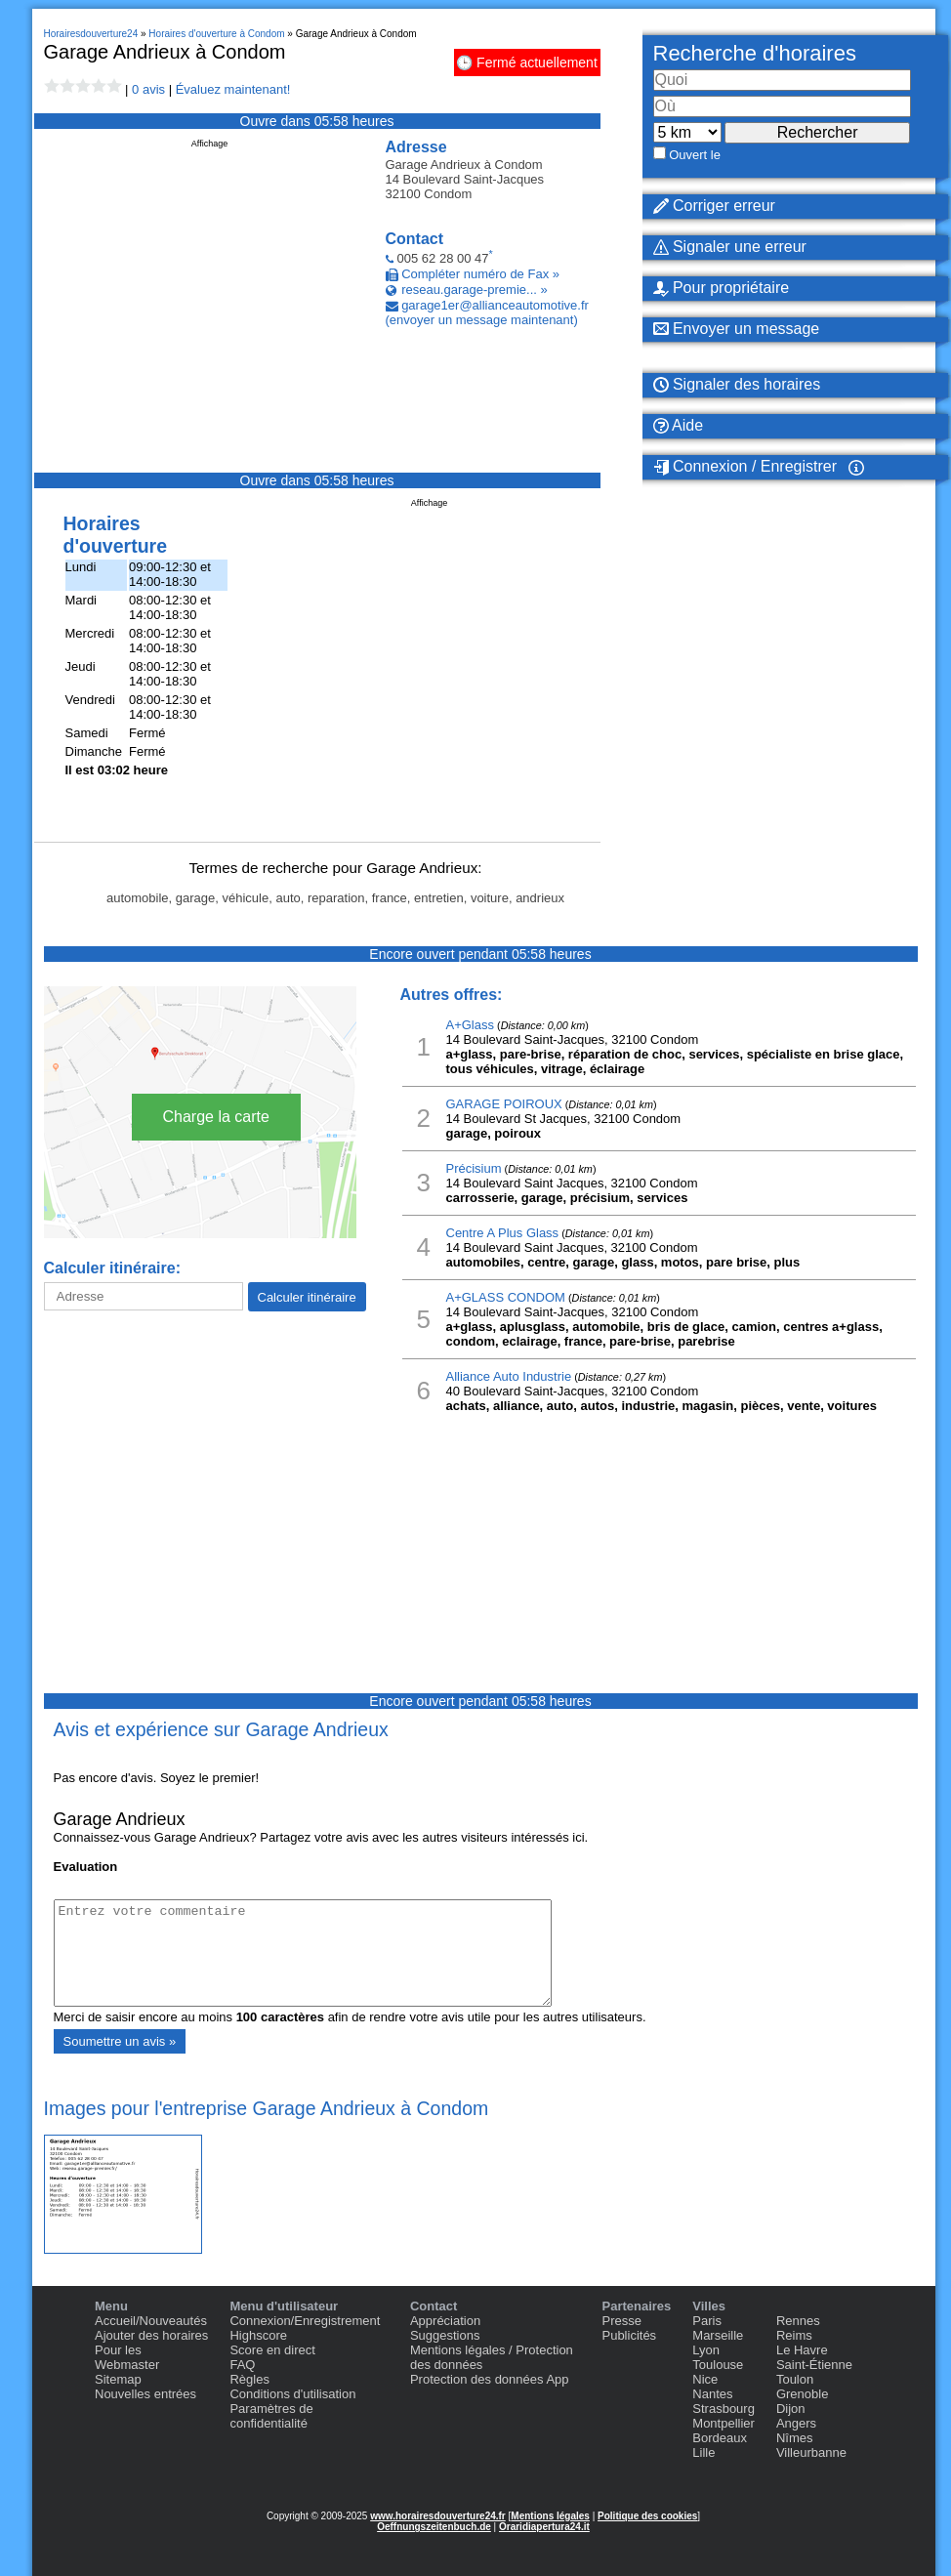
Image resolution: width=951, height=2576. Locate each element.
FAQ (242, 2364)
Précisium (474, 1168)
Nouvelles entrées (145, 2394)
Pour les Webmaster (127, 2357)
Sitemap (118, 2379)
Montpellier (723, 2423)
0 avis (148, 89)
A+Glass (470, 1025)
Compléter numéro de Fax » (480, 274)
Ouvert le (695, 154)
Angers (796, 2423)
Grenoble (802, 2394)
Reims (794, 2335)
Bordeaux (719, 2438)
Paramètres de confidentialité (270, 2416)
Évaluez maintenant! (233, 89)
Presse (621, 2320)
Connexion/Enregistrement (304, 2320)
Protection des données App (489, 2379)
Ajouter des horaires (151, 2335)
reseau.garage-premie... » (474, 289)
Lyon (706, 2350)
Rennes (798, 2320)
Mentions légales (550, 2516)
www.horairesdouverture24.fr (438, 2516)
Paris (707, 2320)
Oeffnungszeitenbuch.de (434, 2526)
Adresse (416, 147)
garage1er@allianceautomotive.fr (495, 305)
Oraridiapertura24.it (544, 2526)
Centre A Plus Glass (502, 1233)
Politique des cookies (647, 2516)
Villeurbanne (811, 2452)
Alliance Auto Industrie (509, 1376)
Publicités (628, 2335)
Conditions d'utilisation (292, 2394)
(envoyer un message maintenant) (482, 319)
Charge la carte (216, 1116)
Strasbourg (723, 2408)
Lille (703, 2452)
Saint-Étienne (814, 2364)
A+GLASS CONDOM (505, 1297)
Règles (249, 2379)
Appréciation (445, 2320)
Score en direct (271, 2350)
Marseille (717, 2335)
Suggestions (445, 2335)
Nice (705, 2379)
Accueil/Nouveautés (151, 2320)
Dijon (791, 2408)
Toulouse (717, 2364)
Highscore (258, 2335)
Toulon (794, 2379)
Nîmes (794, 2438)
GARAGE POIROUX (504, 1104)
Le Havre (802, 2350)
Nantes (712, 2394)
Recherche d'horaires (754, 53)
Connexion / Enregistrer (745, 467)
